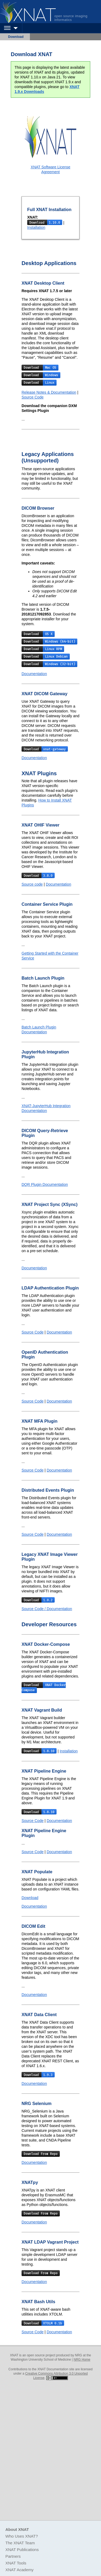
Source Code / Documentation (47, 1609)
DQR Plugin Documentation (45, 1184)
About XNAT (17, 2529)
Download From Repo (41, 2154)
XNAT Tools (15, 2563)
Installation (36, 227)
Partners (13, 2556)
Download (15, 37)
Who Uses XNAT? (21, 2536)
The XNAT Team (20, 2543)
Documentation (34, 674)
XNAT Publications (22, 2549)
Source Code (33, 397)
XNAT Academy (19, 2569)
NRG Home (82, 2359)
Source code (32, 884)
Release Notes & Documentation (49, 392)
